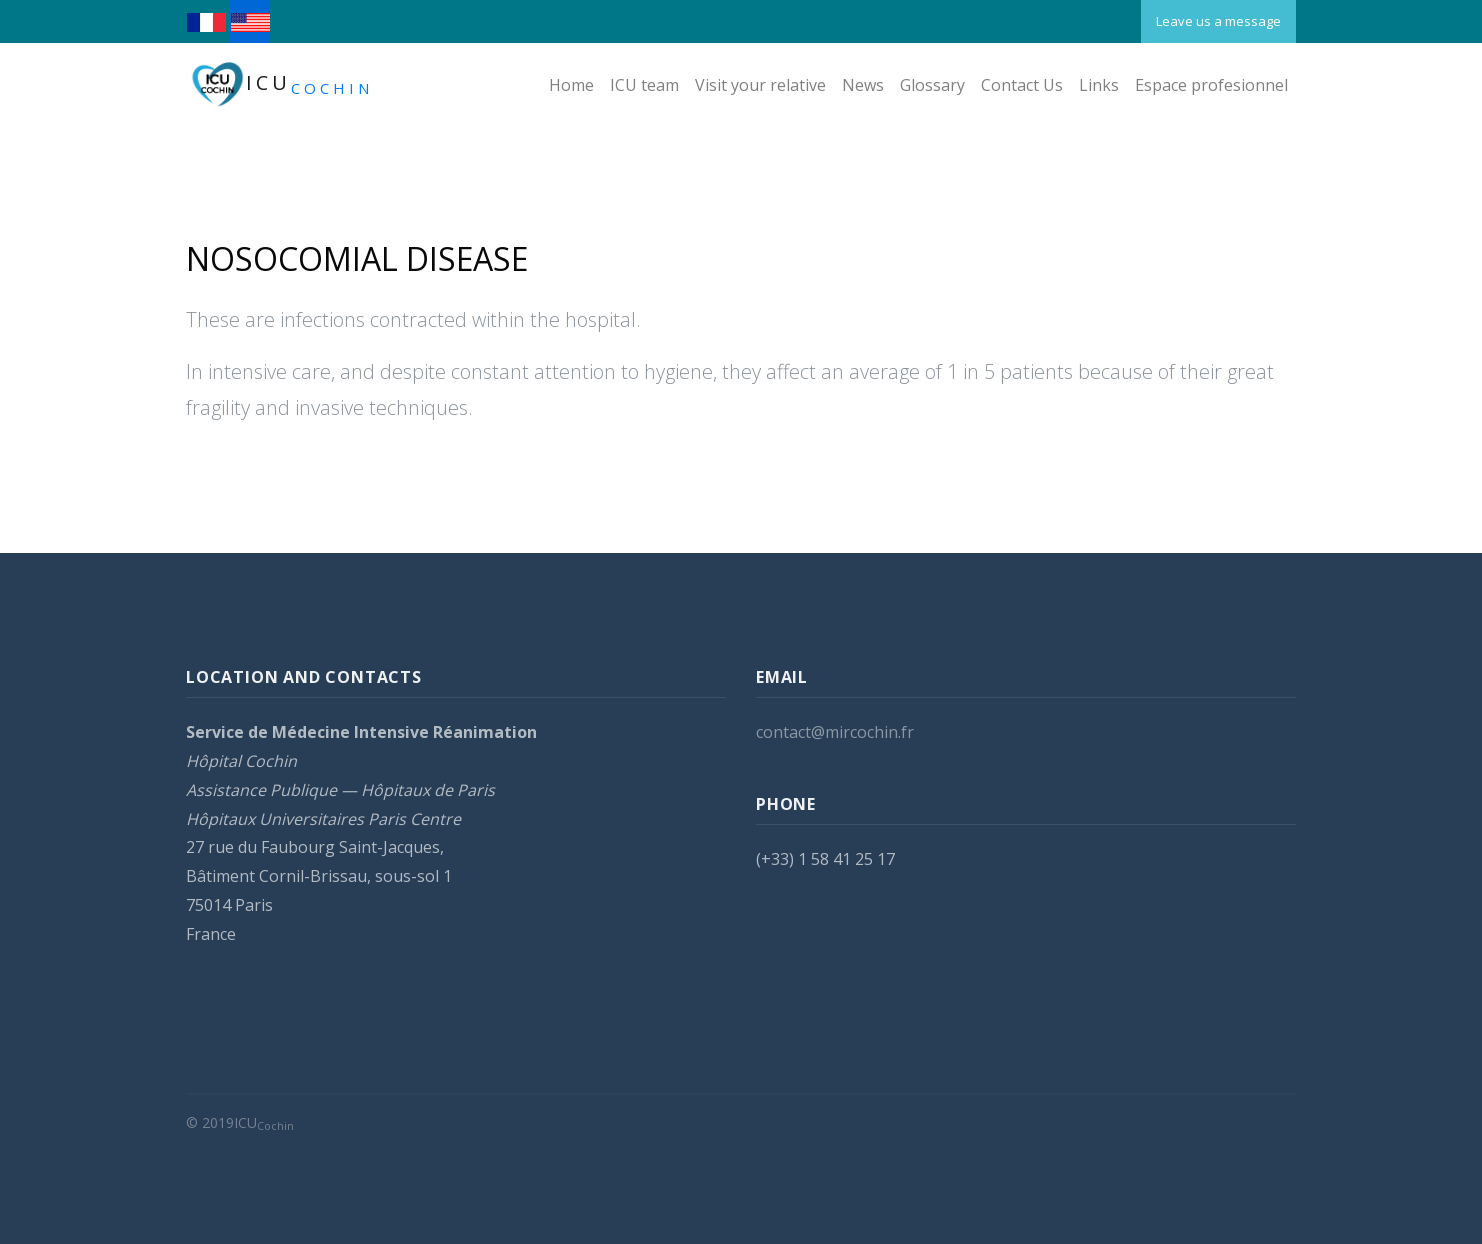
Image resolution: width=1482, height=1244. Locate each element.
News (863, 85)
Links (1099, 85)
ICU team (644, 85)
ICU (279, 85)
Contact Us (1022, 85)
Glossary (932, 85)
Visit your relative (760, 85)
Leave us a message (1218, 21)
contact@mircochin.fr (835, 734)
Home (571, 85)
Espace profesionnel (1211, 85)
